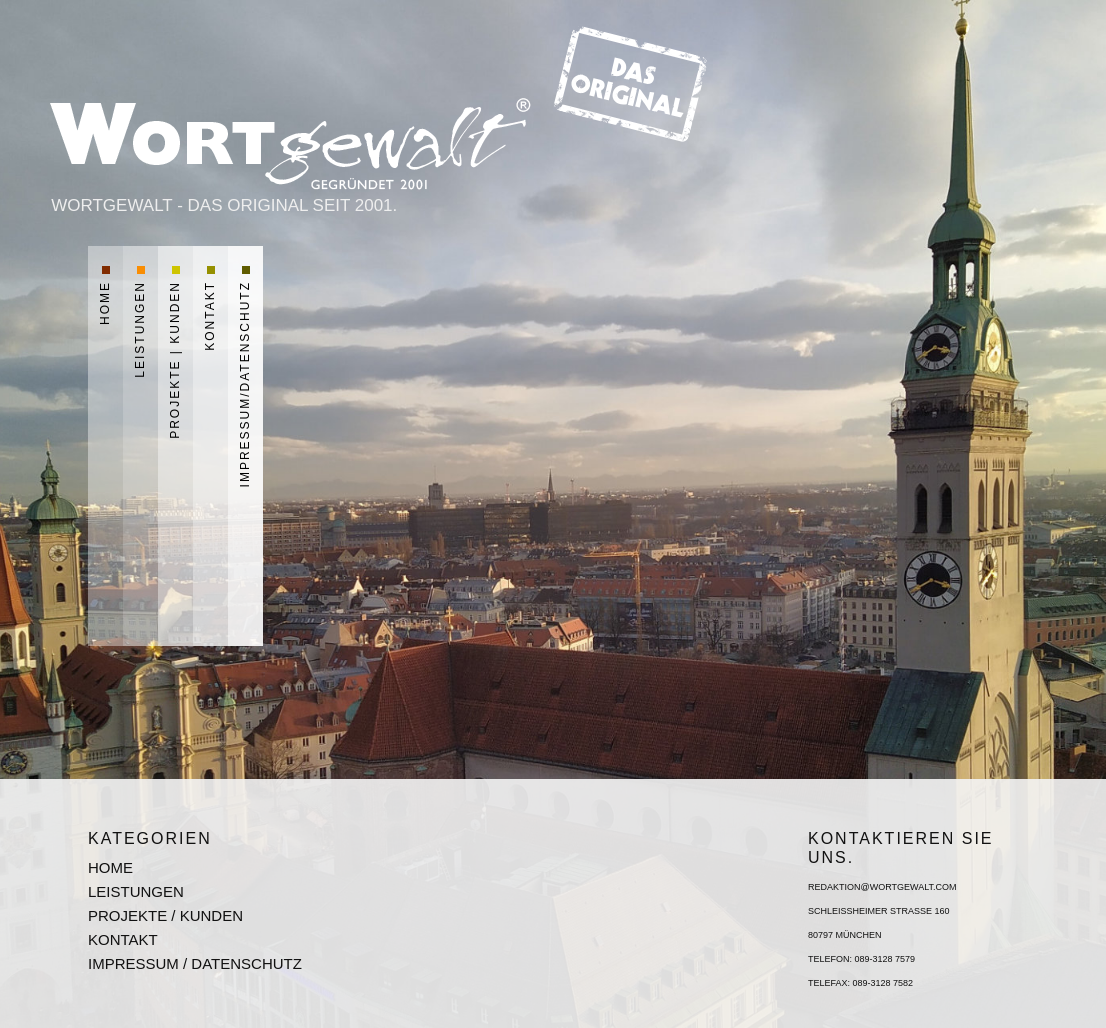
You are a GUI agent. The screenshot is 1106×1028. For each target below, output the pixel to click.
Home (110, 867)
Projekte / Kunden (165, 915)
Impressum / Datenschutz (195, 963)
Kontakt (123, 939)
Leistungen (136, 891)
